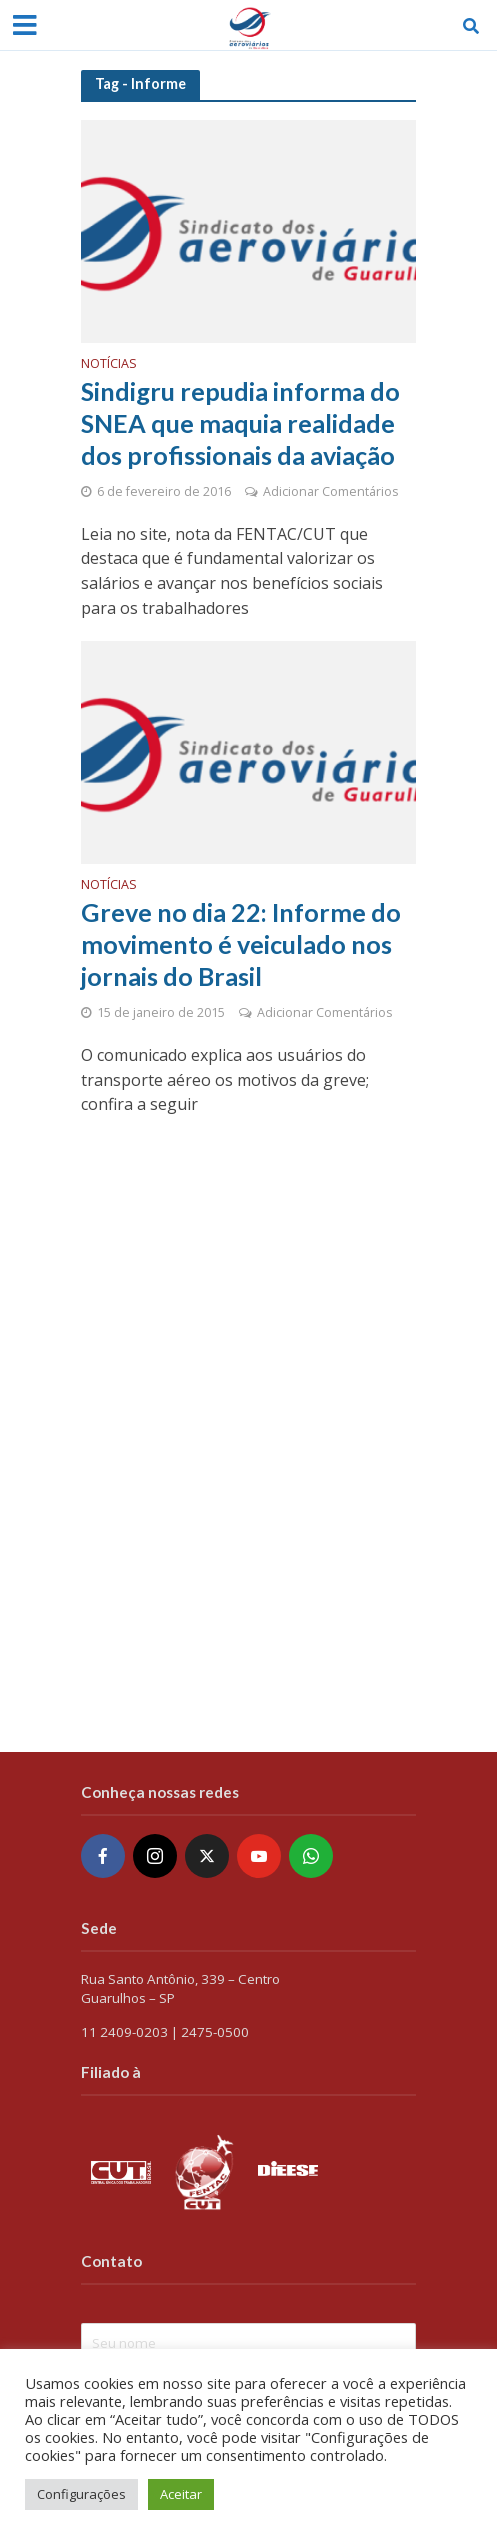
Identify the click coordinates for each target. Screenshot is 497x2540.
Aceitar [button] (181, 2494)
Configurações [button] (81, 2494)
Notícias (109, 365)
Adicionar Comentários (330, 491)
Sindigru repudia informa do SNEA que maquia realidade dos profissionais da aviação (240, 423)
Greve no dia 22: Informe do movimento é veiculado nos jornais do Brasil (241, 944)
